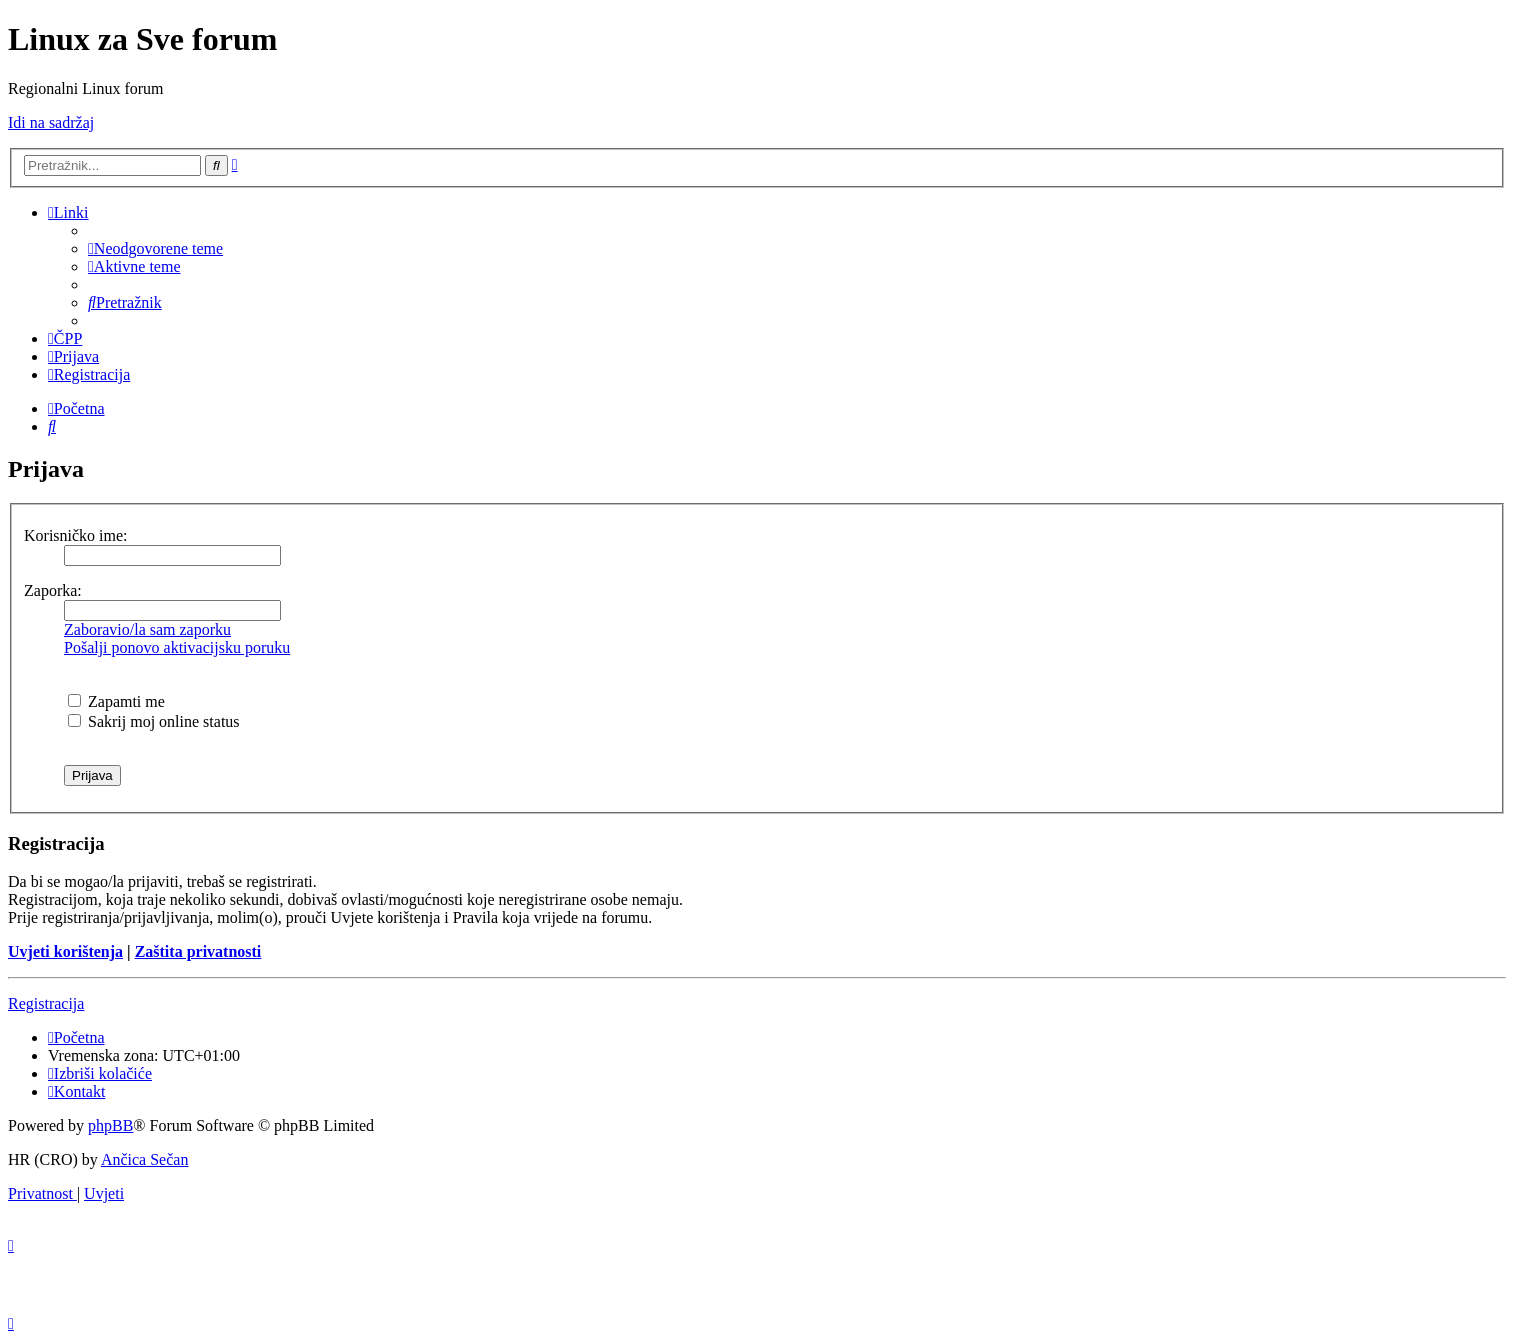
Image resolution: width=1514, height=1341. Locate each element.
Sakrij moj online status (154, 721)
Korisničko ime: (76, 535)
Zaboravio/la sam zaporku (147, 629)
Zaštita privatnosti (198, 951)
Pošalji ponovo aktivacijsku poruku (177, 647)
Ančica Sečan (145, 1159)
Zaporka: (53, 590)
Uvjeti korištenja (65, 951)
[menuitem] (155, 248)
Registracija (46, 1003)
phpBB (110, 1125)
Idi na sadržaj (51, 122)
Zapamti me (116, 701)
